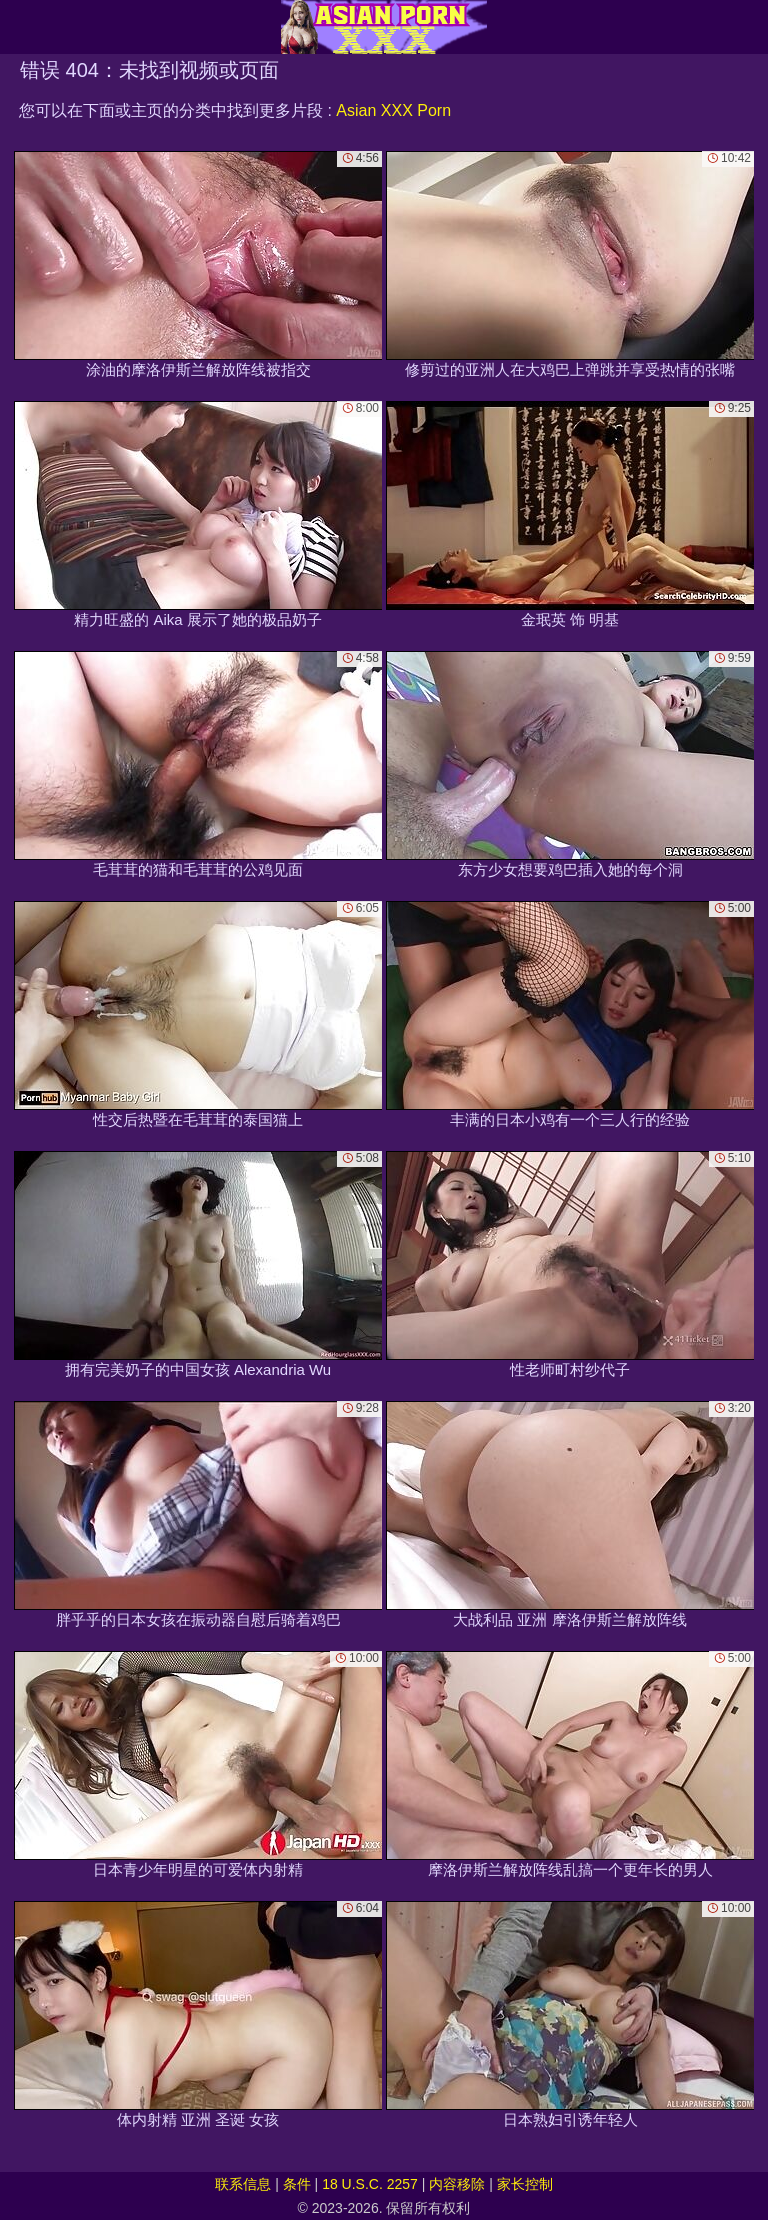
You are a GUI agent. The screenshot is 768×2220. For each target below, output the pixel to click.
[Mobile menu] (18, 27)
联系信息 (243, 2184)
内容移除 (457, 2184)
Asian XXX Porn (393, 110)
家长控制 (525, 2184)
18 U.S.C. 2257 (370, 2184)
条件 (297, 2184)
